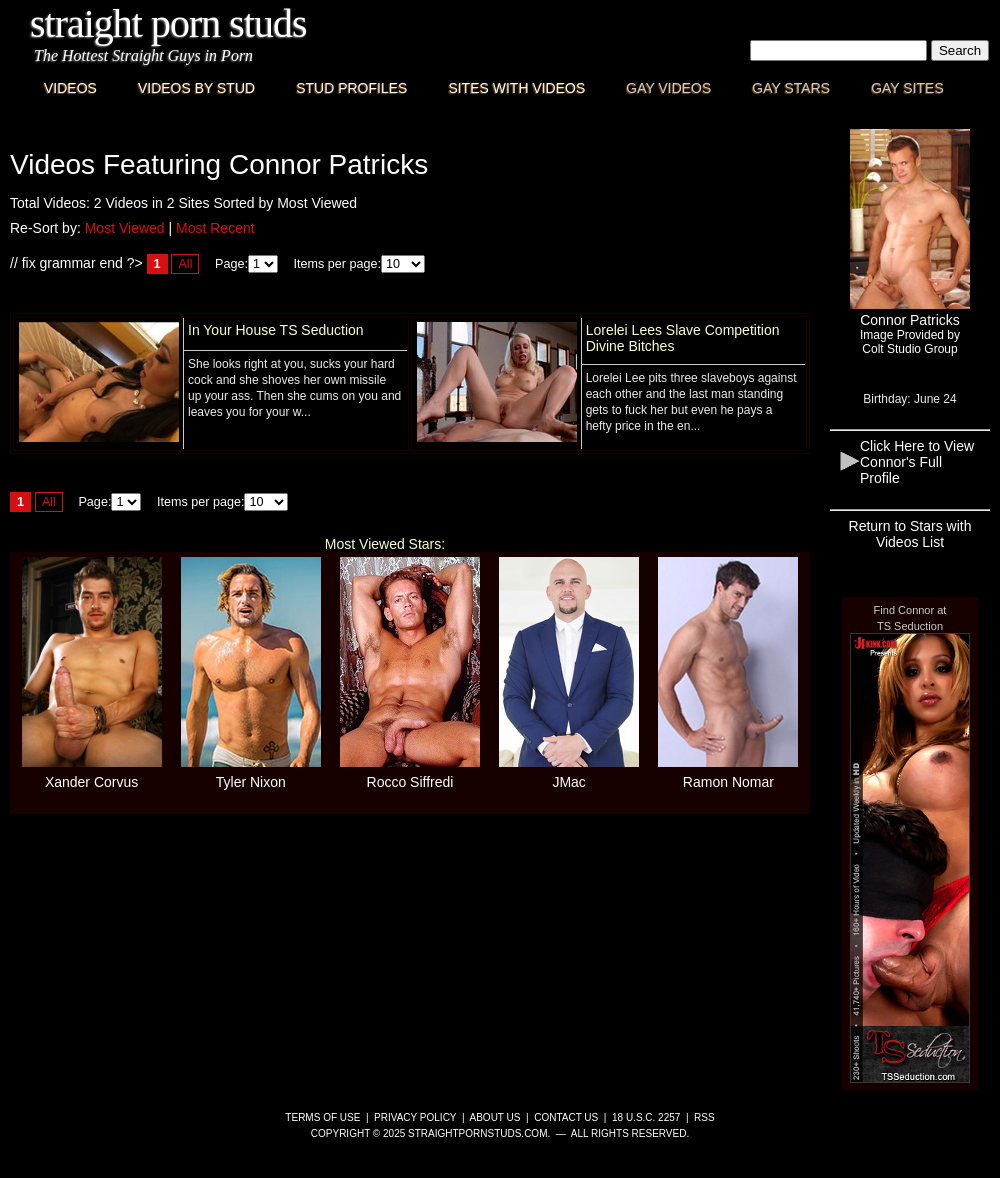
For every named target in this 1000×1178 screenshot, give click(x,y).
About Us (495, 1117)
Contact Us (566, 1117)
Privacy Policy (415, 1117)
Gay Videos (668, 88)
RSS (704, 1117)
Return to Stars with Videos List (910, 534)
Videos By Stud (196, 88)
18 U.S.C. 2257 (646, 1117)
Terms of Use (322, 1117)
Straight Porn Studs (168, 23)
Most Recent (215, 228)
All (185, 264)
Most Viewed (125, 228)
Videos (70, 88)
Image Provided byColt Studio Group (910, 342)
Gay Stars (791, 88)
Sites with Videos (516, 88)
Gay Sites (907, 88)
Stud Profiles (351, 88)
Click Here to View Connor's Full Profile (917, 462)
